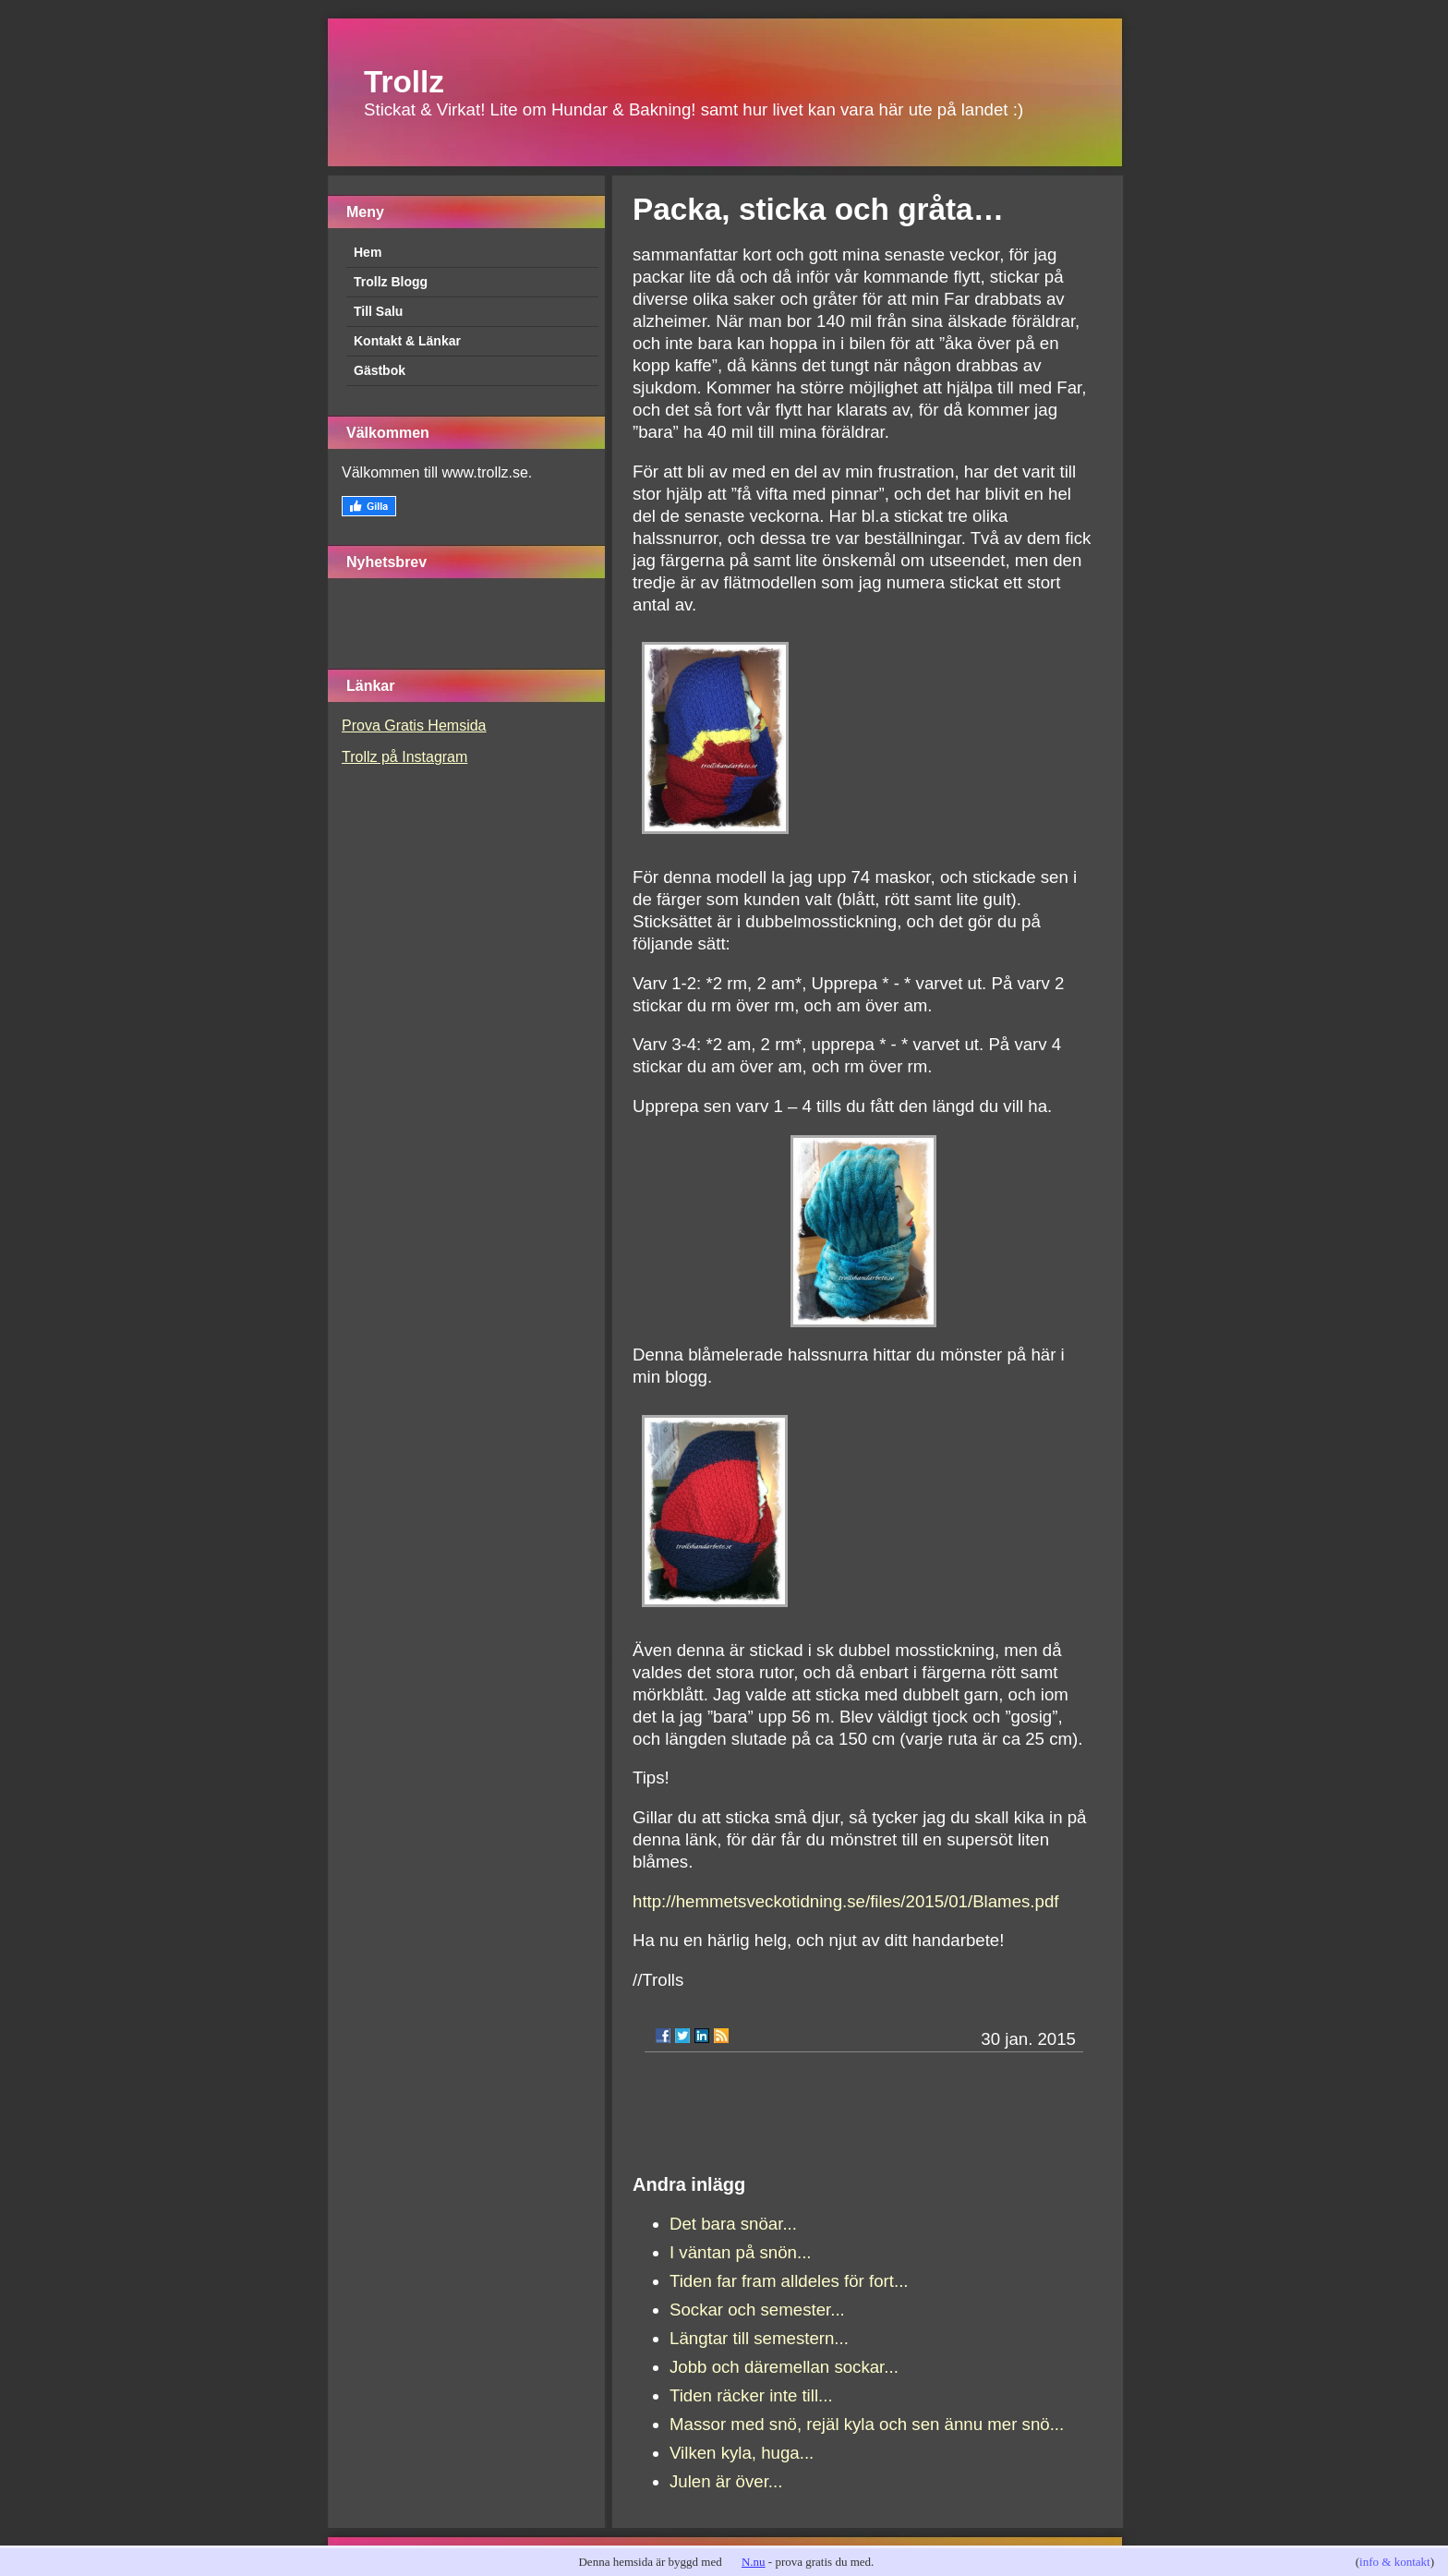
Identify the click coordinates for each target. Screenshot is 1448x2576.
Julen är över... (726, 2481)
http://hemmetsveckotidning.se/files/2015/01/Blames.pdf (845, 1901)
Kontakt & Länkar (407, 340)
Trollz (404, 82)
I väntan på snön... (741, 2252)
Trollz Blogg (391, 281)
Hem (367, 252)
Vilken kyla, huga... (742, 2452)
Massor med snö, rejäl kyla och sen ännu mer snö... (867, 2424)
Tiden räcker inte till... (751, 2395)
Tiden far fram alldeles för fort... (789, 2281)
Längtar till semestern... (759, 2338)
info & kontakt (1394, 2562)
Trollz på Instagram (404, 757)
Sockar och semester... (757, 2309)
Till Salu (378, 311)
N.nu (754, 2562)
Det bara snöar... (733, 2223)
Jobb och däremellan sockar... (784, 2366)
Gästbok (379, 370)
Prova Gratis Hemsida (414, 725)
